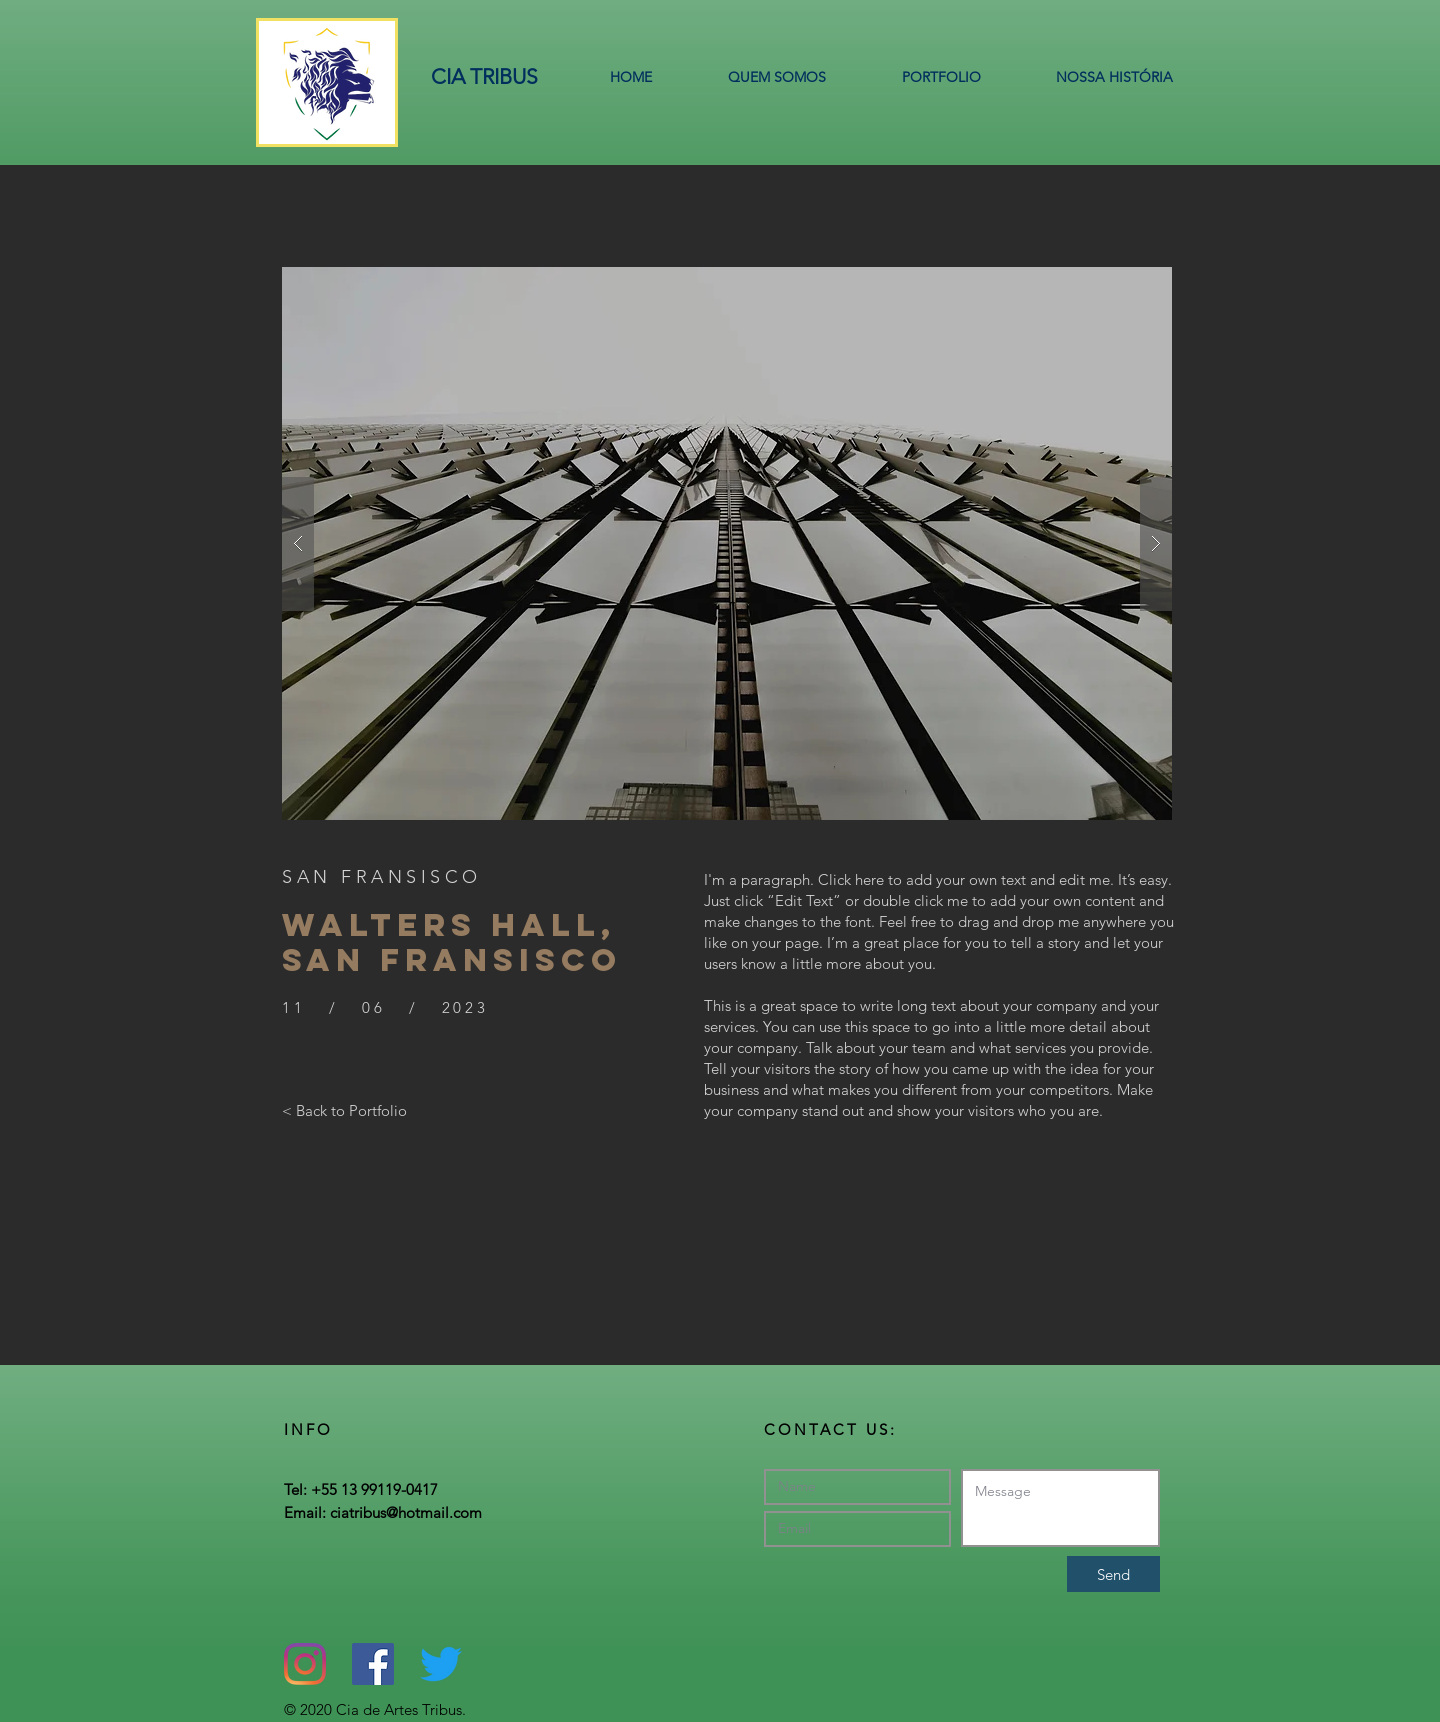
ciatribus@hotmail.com (406, 1512)
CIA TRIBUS (484, 76)
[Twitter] (441, 1664)
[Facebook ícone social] (373, 1664)
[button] (727, 543)
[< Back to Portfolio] (344, 1110)
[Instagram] (305, 1664)
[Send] (1113, 1574)
